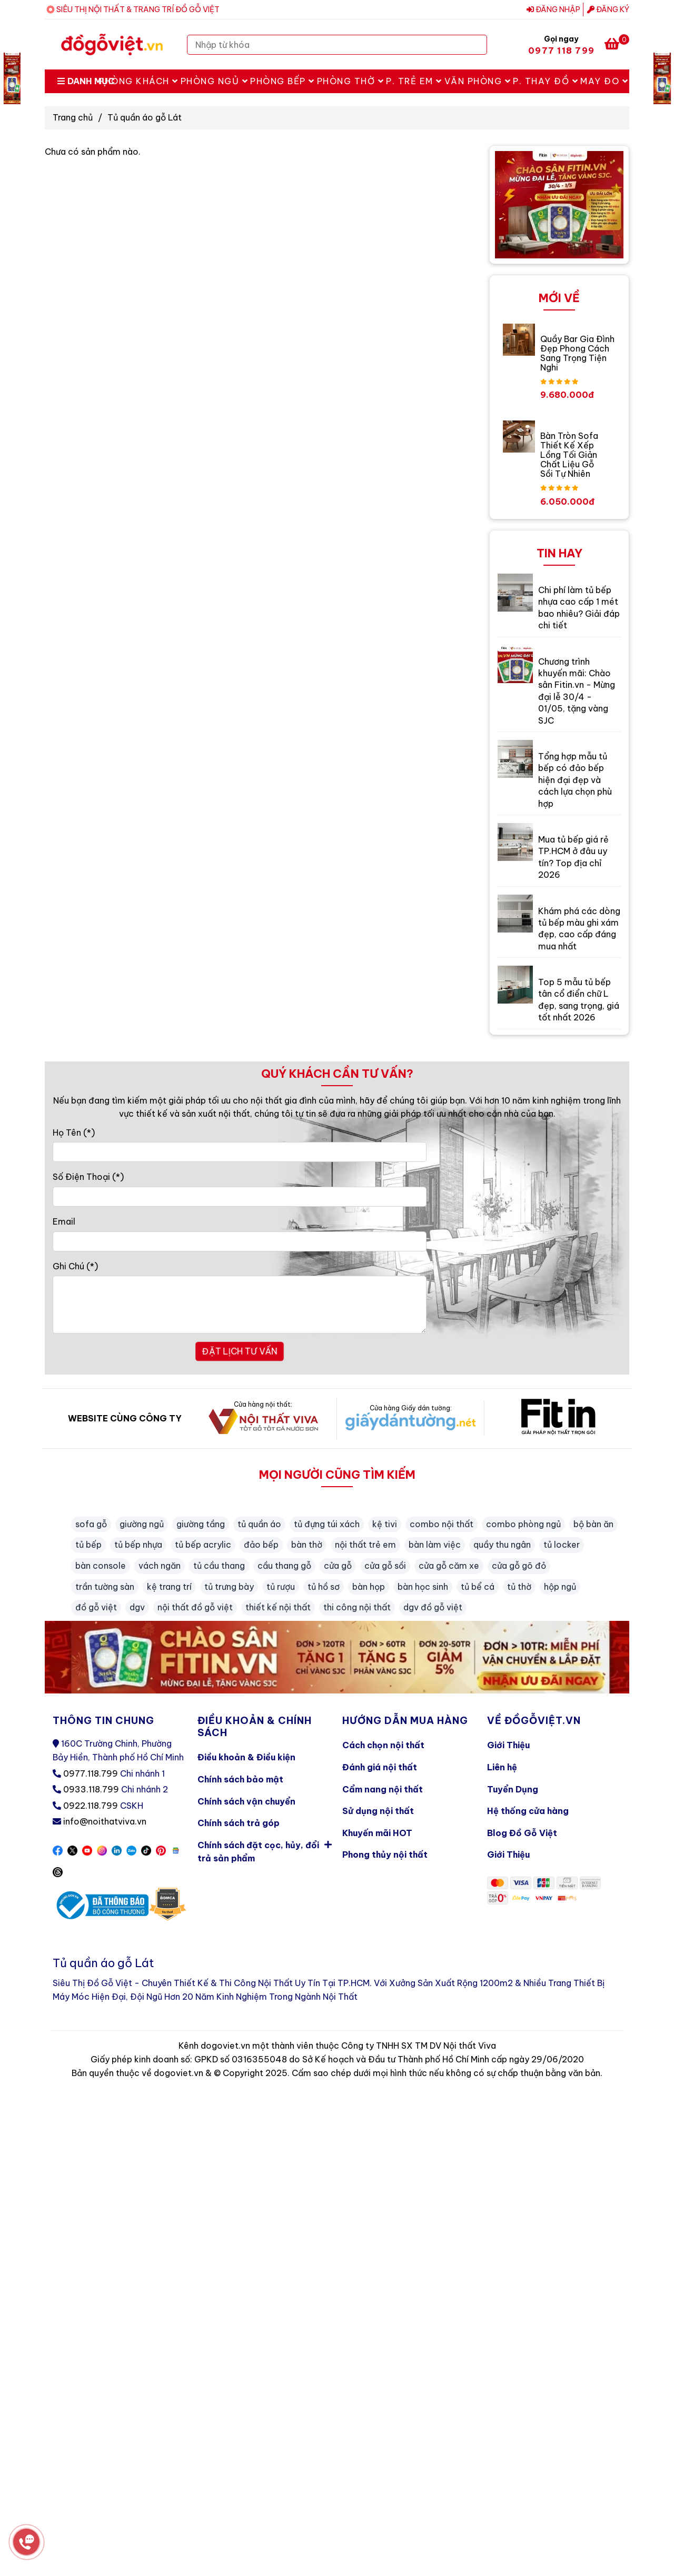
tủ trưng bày (229, 1586)
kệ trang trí (169, 1586)
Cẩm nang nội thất (382, 1789)
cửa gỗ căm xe (449, 1565)
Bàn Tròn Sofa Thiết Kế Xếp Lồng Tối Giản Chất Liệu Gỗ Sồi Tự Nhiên (569, 454)
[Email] (240, 1241)
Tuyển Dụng (512, 1789)
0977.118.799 (90, 1773)
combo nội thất (441, 1524)
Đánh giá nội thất (379, 1767)
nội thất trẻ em (365, 1544)
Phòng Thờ (350, 81)
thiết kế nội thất (278, 1607)
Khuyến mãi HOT (377, 1833)
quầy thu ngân (502, 1544)
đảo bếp (261, 1544)
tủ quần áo (259, 1524)
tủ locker (561, 1544)
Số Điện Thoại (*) (88, 1176)
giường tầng (200, 1524)
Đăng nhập (553, 9)
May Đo (604, 81)
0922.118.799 (90, 1805)
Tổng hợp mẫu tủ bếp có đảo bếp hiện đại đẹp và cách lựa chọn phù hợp (575, 780)
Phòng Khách (138, 81)
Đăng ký (608, 9)
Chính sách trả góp (238, 1823)
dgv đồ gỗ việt (432, 1607)
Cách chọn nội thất (383, 1745)
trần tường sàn (104, 1586)
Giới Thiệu (508, 1745)
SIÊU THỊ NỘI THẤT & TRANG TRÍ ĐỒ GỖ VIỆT (138, 9)
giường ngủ (142, 1524)
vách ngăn (159, 1565)
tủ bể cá (477, 1586)
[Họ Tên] (240, 1152)
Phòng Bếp (282, 81)
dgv (137, 1607)
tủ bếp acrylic (203, 1544)
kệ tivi (384, 1524)
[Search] (476, 44)
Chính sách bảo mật (240, 1779)
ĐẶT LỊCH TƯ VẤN (240, 1351)
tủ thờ (519, 1586)
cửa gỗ (338, 1565)
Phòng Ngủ (215, 81)
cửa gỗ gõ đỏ (519, 1565)
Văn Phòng (477, 81)
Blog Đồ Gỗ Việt (522, 1833)
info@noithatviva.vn (104, 1821)
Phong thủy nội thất (385, 1854)
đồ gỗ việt (96, 1607)
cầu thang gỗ (284, 1565)
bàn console (100, 1565)
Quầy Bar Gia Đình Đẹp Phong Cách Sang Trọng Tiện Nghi (577, 353)
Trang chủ (73, 117)
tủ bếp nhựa (138, 1544)
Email (64, 1221)
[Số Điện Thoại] (240, 1197)
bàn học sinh (423, 1586)
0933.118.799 (91, 1789)
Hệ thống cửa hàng (528, 1811)
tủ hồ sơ (324, 1586)
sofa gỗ (91, 1524)
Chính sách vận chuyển (246, 1801)
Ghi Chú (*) (75, 1266)
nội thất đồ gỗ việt (195, 1607)
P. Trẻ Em (414, 81)
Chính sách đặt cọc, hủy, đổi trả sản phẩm (264, 1849)
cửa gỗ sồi (385, 1565)
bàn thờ (306, 1544)
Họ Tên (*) (74, 1132)
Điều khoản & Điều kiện (246, 1757)
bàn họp (368, 1586)
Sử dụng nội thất (378, 1811)
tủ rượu (280, 1586)
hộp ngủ (560, 1586)
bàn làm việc (435, 1544)
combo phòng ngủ (523, 1524)
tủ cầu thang (219, 1565)
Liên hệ (502, 1767)
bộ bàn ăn (593, 1524)
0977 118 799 (561, 50)
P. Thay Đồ (545, 81)
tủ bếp (88, 1544)
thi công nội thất (357, 1607)
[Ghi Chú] (240, 1305)
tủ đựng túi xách (327, 1524)
